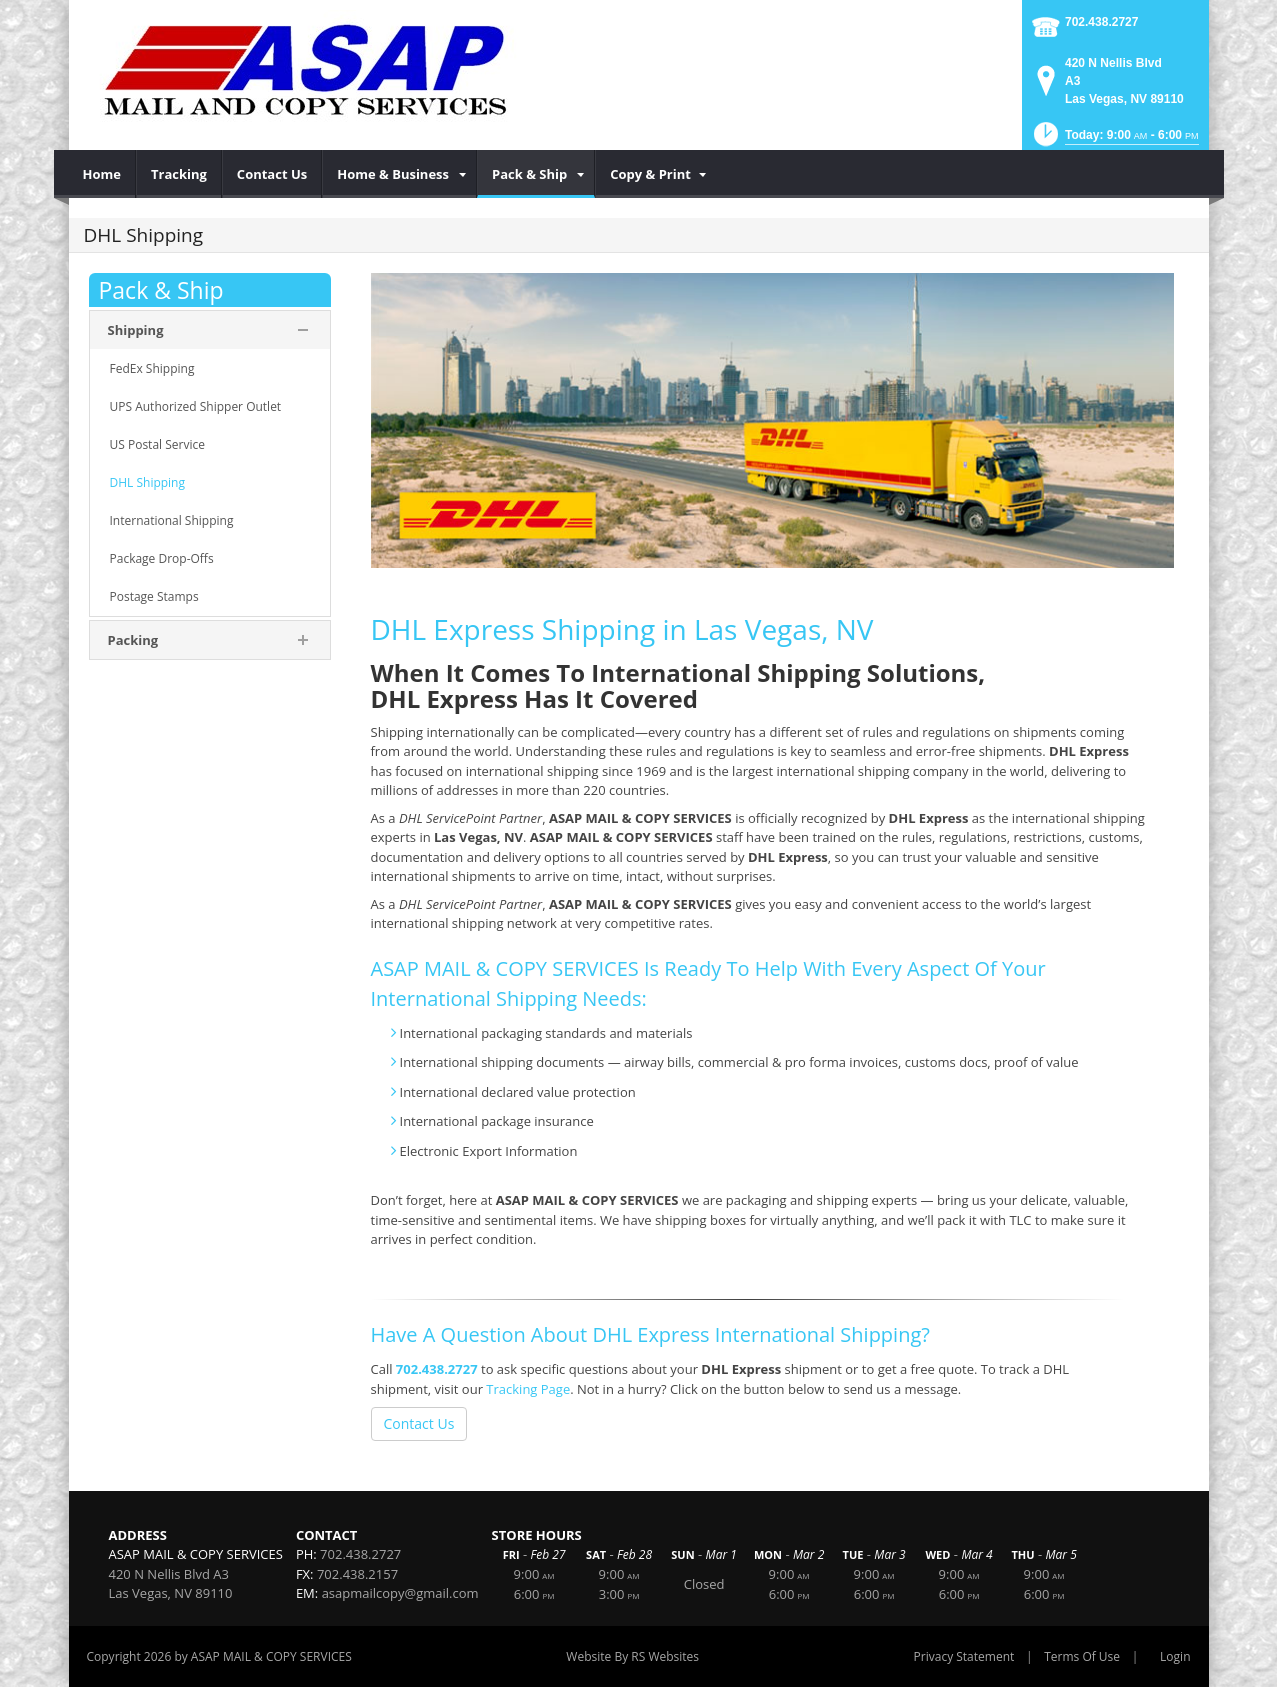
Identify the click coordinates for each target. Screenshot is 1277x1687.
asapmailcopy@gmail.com (400, 1593)
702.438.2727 (1101, 22)
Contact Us (419, 1423)
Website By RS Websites (632, 1656)
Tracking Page (528, 1389)
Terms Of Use (1082, 1656)
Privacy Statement (964, 1656)
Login (1175, 1656)
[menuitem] (102, 174)
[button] (1114, 140)
